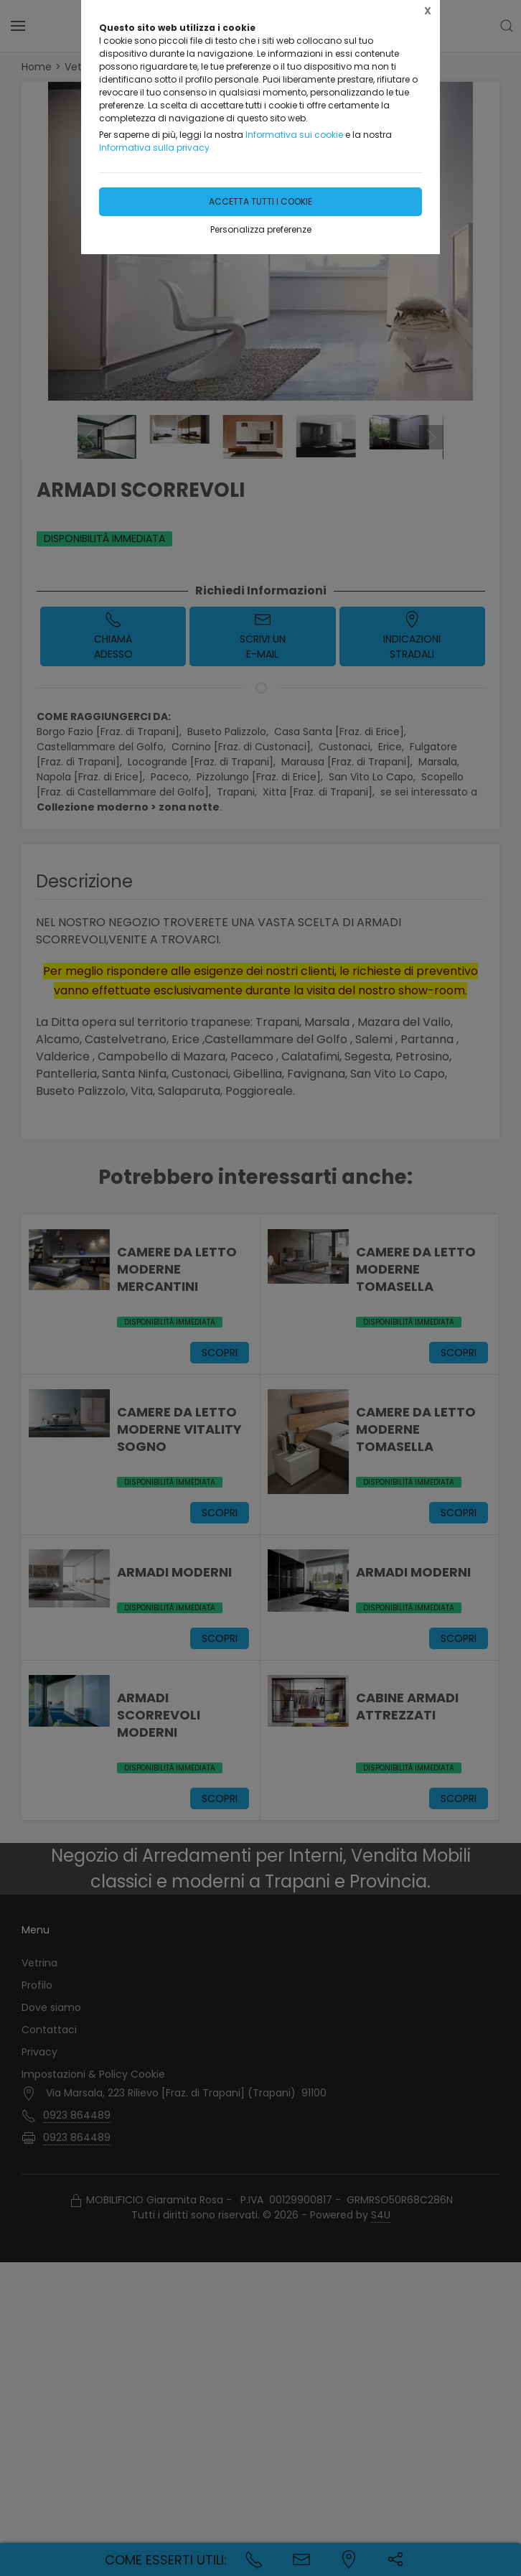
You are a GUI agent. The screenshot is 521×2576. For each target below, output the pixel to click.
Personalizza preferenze (260, 229)
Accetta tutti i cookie (260, 201)
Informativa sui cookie (294, 135)
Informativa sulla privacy (154, 147)
